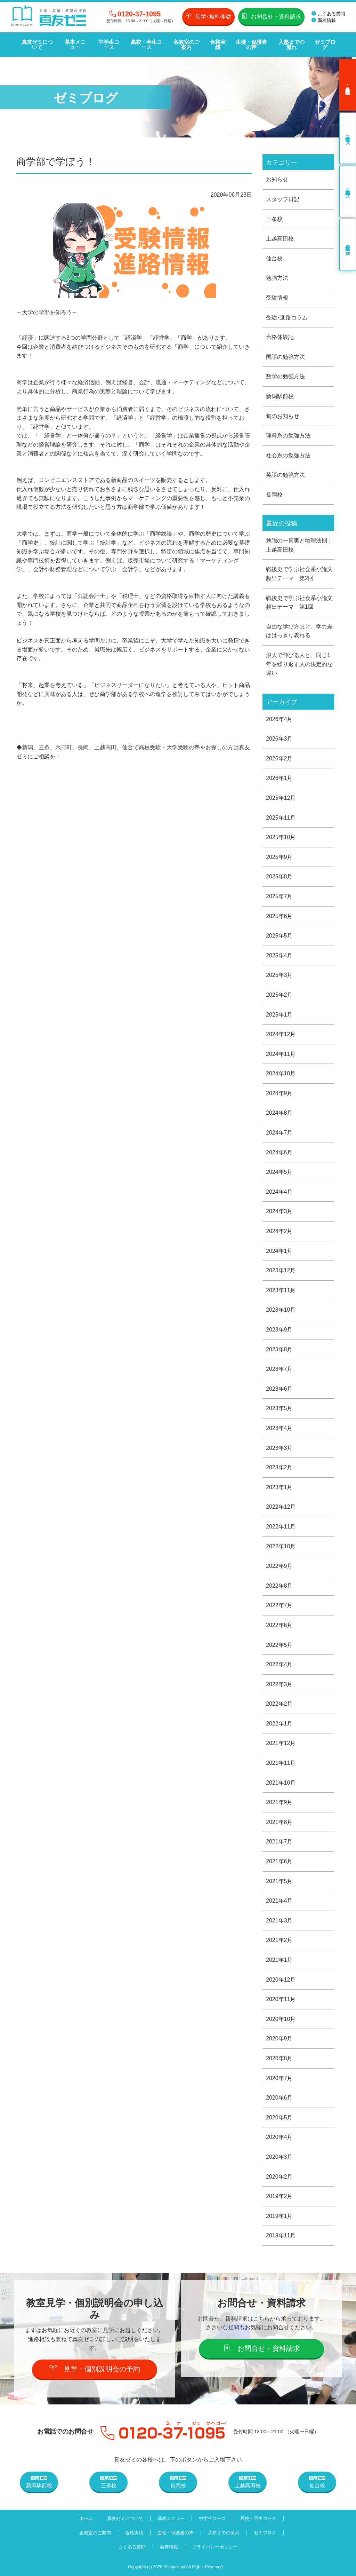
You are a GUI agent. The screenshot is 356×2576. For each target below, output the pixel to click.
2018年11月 (281, 2235)
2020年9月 (279, 2038)
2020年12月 (281, 1980)
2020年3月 (279, 2157)
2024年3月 (279, 1211)
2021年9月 (279, 1802)
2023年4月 (279, 1428)
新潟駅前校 (280, 396)
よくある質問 (328, 13)
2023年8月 (279, 1349)
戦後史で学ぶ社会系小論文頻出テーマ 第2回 (299, 573)
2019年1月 (279, 2216)
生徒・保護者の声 (251, 44)
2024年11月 (281, 1054)
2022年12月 (281, 1507)
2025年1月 (279, 1015)
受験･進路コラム (287, 318)
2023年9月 (279, 1330)
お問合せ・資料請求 (271, 16)
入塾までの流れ (291, 44)
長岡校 (274, 495)
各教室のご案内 (186, 44)
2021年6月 (279, 1861)
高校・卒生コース (146, 44)
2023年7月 (279, 1369)
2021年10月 (281, 1783)
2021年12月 (281, 1743)
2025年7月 (279, 896)
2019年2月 (279, 2196)
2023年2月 (279, 1467)
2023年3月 (279, 1448)
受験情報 (277, 298)
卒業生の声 (347, 244)
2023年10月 (281, 1310)
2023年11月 (281, 1290)
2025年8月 (279, 876)
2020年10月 (281, 2019)
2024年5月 (279, 1172)
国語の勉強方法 (285, 357)
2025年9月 (279, 857)
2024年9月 (279, 1093)
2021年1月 (279, 1960)
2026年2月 (279, 758)
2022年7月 (279, 1605)
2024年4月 (279, 1192)
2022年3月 (279, 1684)
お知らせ (277, 179)
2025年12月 (281, 798)
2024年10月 (281, 1073)
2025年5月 (279, 936)
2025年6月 (279, 916)
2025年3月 (279, 975)
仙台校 (274, 258)
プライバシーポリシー (214, 2547)
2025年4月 (279, 955)
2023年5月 (279, 1408)
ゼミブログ (325, 44)
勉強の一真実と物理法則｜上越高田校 (299, 545)
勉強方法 (277, 278)
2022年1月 (279, 1723)
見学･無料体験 (208, 16)
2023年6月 (279, 1389)
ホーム (86, 2518)
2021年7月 (279, 1841)
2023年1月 (279, 1487)
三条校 (274, 219)
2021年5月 (279, 1881)
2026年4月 (279, 719)
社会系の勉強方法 (288, 455)
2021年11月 (281, 1763)
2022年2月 (279, 1704)
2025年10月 (281, 837)
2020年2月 (279, 2177)
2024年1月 (279, 1251)
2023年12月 (281, 1270)
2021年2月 (279, 1940)
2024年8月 (279, 1113)
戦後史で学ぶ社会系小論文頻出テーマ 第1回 (299, 602)
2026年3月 (279, 739)
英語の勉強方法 (285, 475)
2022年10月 (281, 1546)
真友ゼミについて (37, 44)
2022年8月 (279, 1586)
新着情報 (324, 20)
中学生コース (108, 44)
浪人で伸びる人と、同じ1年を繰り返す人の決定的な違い (299, 664)
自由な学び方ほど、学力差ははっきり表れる (299, 631)
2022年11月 (281, 1527)
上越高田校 (280, 239)
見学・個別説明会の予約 (94, 2369)
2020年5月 (279, 2117)
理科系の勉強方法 (288, 435)
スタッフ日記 (282, 199)
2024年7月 (279, 1133)
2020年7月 (279, 2078)
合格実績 (218, 44)
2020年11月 (281, 1999)
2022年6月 (279, 1625)
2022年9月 (279, 1566)
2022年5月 (279, 1645)
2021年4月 (279, 1901)
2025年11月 (281, 818)
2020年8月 (279, 2058)
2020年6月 (279, 2098)
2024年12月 (281, 1034)
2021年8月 (279, 1822)
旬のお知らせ (282, 416)
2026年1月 (279, 778)
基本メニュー (75, 44)
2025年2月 (279, 995)
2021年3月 (279, 1920)
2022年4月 (279, 1664)
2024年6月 (279, 1152)
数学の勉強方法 (285, 376)
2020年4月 (279, 2137)
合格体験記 (280, 337)
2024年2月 (279, 1231)
